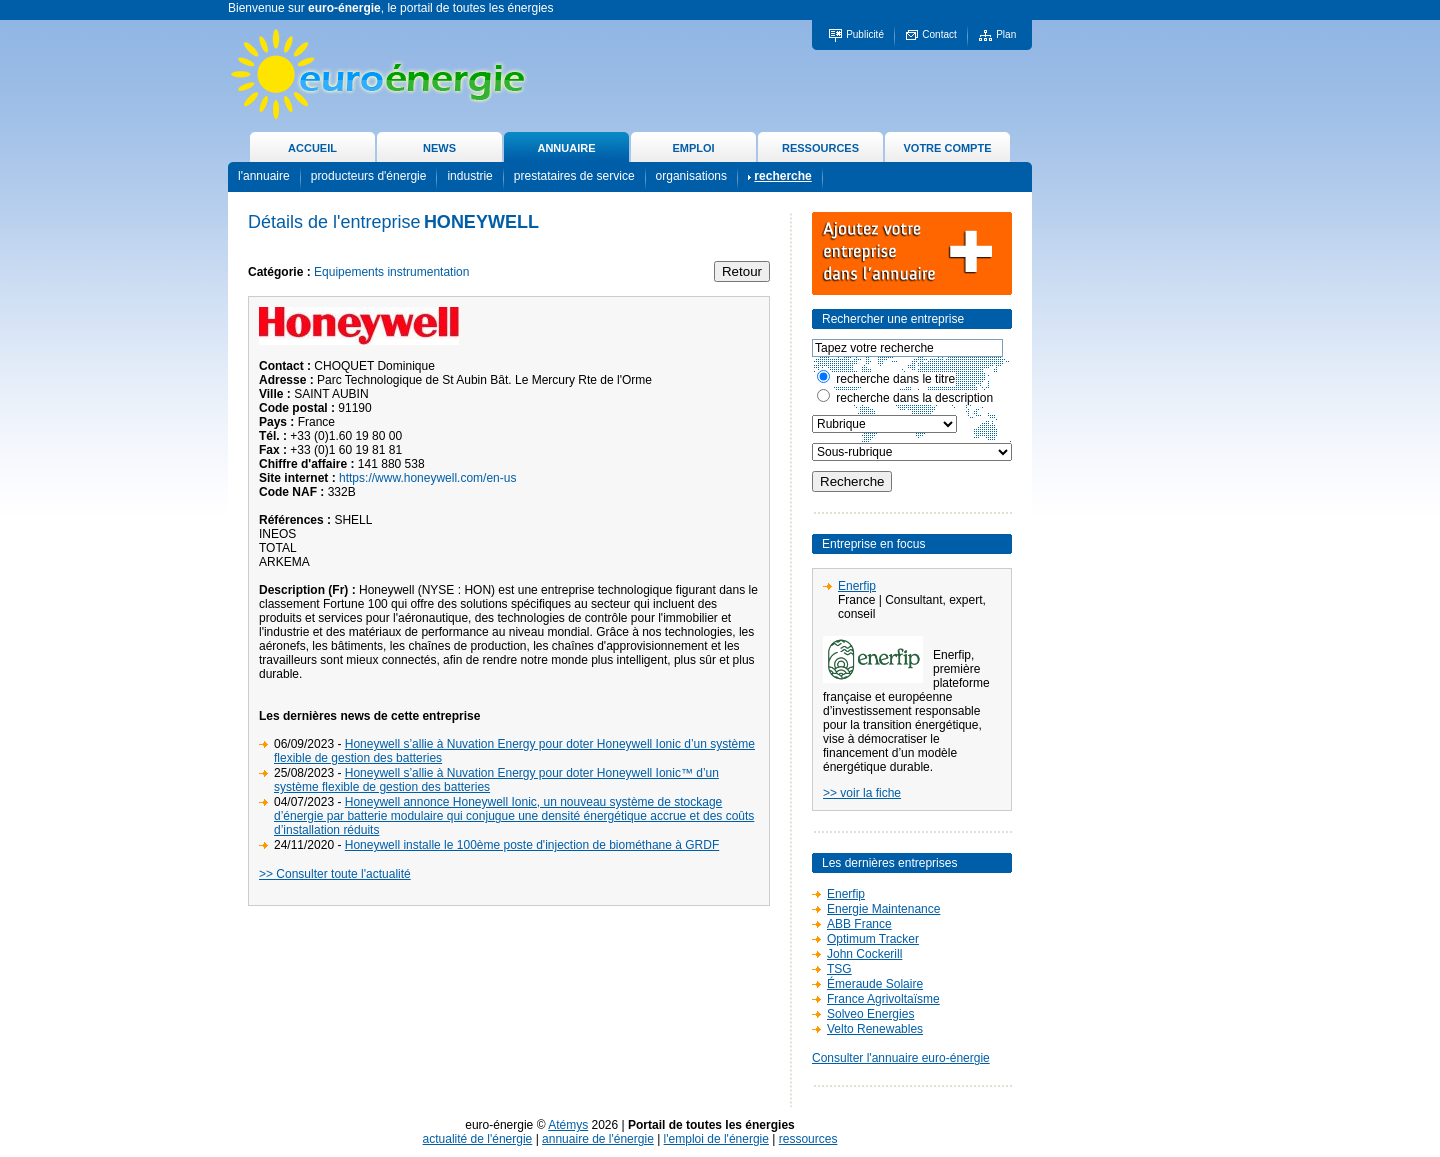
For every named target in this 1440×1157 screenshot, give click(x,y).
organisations (691, 176)
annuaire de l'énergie (598, 1139)
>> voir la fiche (862, 793)
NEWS (439, 148)
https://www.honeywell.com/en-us (427, 478)
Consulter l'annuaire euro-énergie (901, 1058)
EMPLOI (693, 148)
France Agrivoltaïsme (883, 999)
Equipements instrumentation (391, 272)
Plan (1006, 34)
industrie (469, 176)
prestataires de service (574, 176)
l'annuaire (264, 176)
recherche (782, 176)
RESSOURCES (820, 148)
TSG (839, 969)
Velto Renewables (875, 1029)
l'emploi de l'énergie (716, 1139)
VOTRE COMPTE (947, 148)
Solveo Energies (870, 1014)
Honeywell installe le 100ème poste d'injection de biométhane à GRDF (532, 845)
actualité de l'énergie (478, 1139)
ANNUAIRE (566, 148)
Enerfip (857, 586)
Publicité (865, 34)
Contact (939, 34)
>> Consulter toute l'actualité (335, 874)
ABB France (859, 924)
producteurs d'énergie (369, 176)
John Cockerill (864, 954)
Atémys (568, 1125)
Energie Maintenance (883, 909)
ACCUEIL (312, 148)
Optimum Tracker (873, 939)
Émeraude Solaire (875, 984)
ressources (808, 1139)
